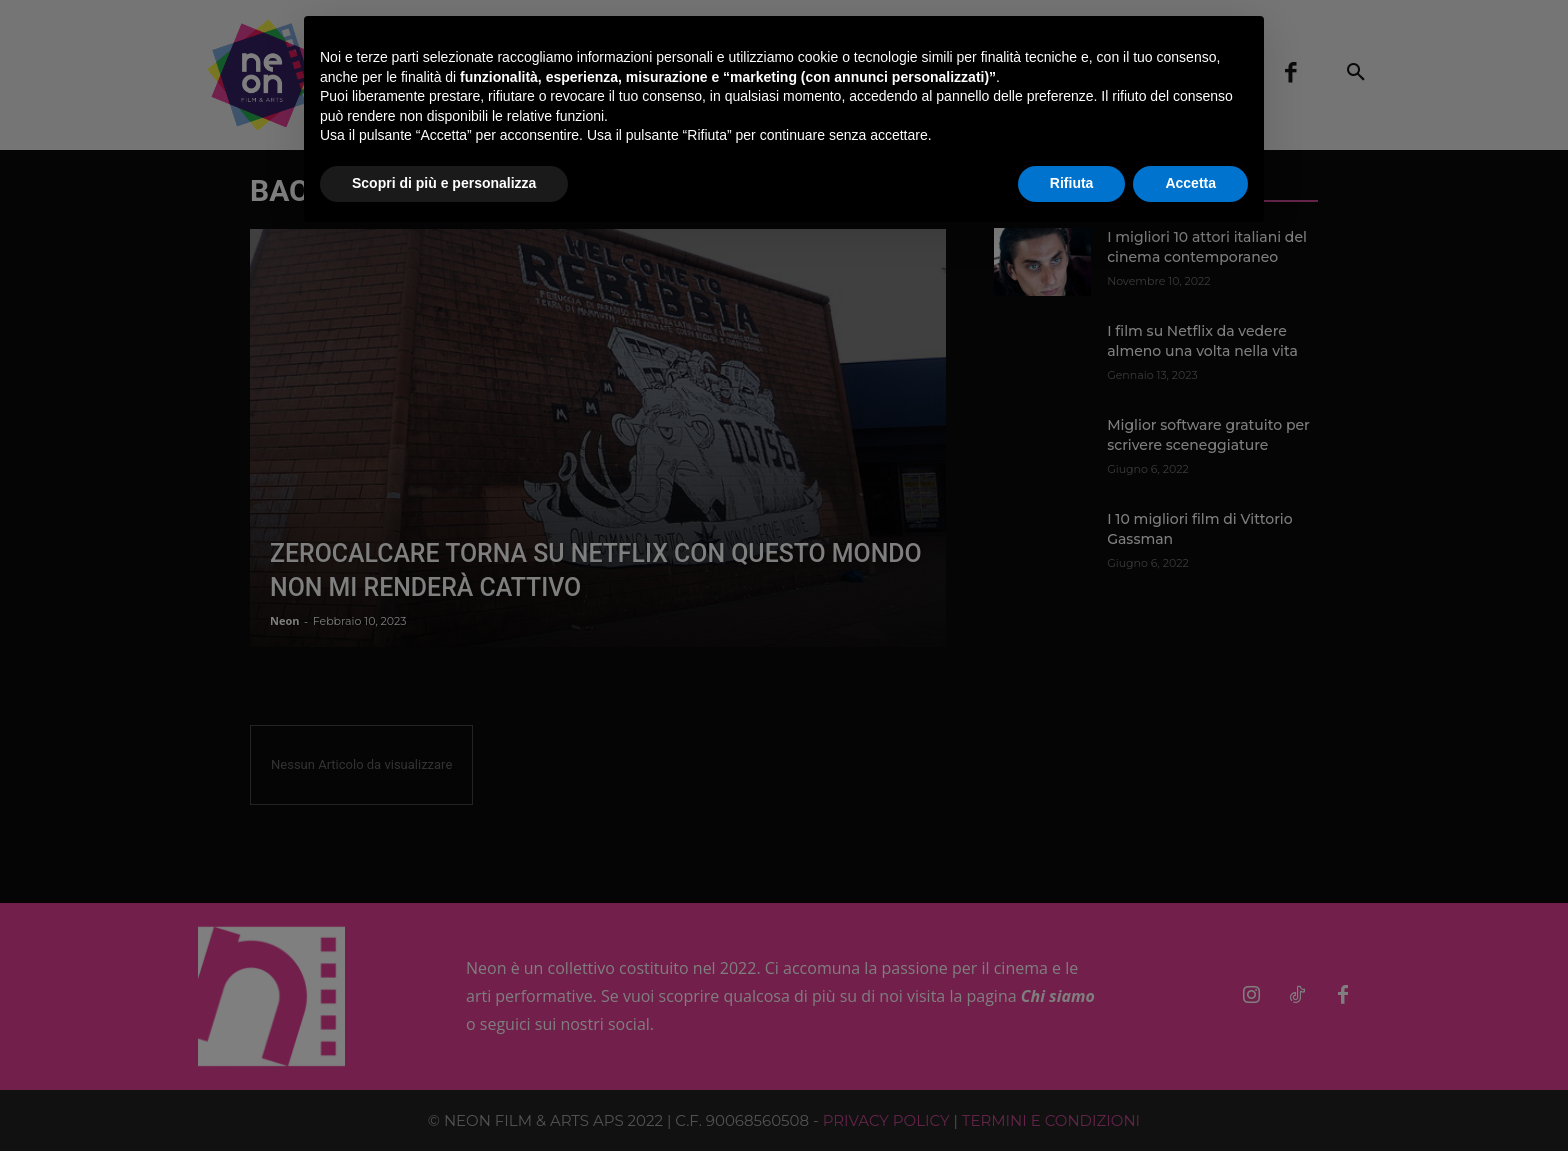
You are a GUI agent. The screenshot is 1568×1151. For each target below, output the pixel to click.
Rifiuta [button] (1072, 183)
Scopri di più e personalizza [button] (444, 183)
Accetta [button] (1190, 183)
